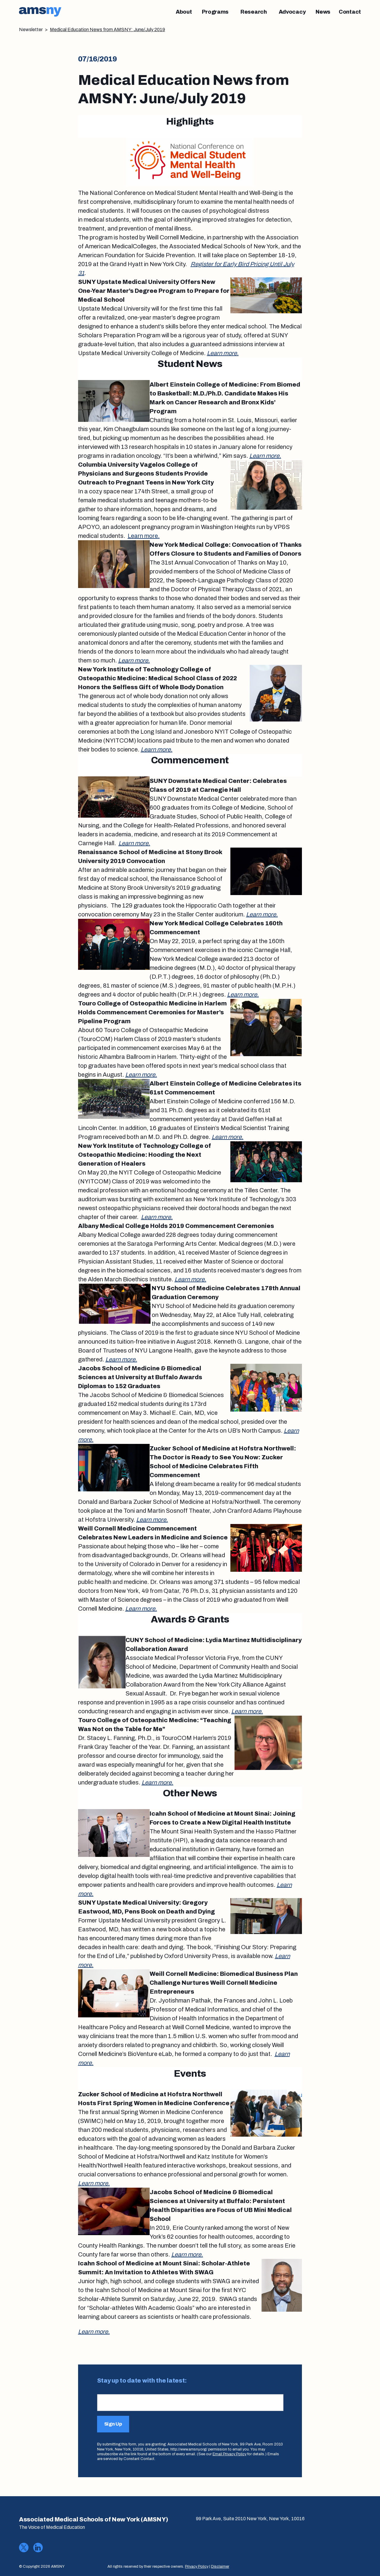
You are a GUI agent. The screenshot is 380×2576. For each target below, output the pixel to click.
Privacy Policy (196, 2566)
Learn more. (223, 353)
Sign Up (113, 2423)
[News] (323, 12)
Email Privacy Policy (229, 2454)
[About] (184, 12)
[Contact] (350, 12)
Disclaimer (220, 2566)
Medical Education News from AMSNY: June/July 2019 (107, 29)
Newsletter (31, 29)
